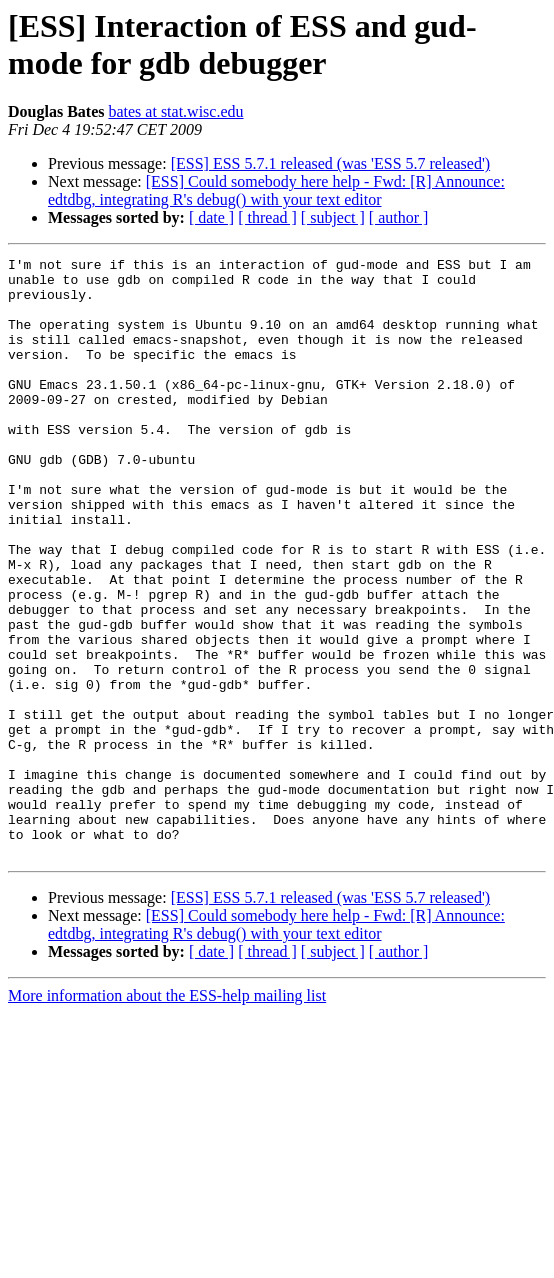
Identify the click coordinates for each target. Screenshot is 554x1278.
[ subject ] (333, 217)
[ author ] (399, 217)
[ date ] (211, 217)
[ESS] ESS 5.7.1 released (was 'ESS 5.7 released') (330, 163)
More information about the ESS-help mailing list (167, 1115)
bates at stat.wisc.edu (175, 111)
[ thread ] (267, 217)
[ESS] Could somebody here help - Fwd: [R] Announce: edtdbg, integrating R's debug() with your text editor (276, 190)
